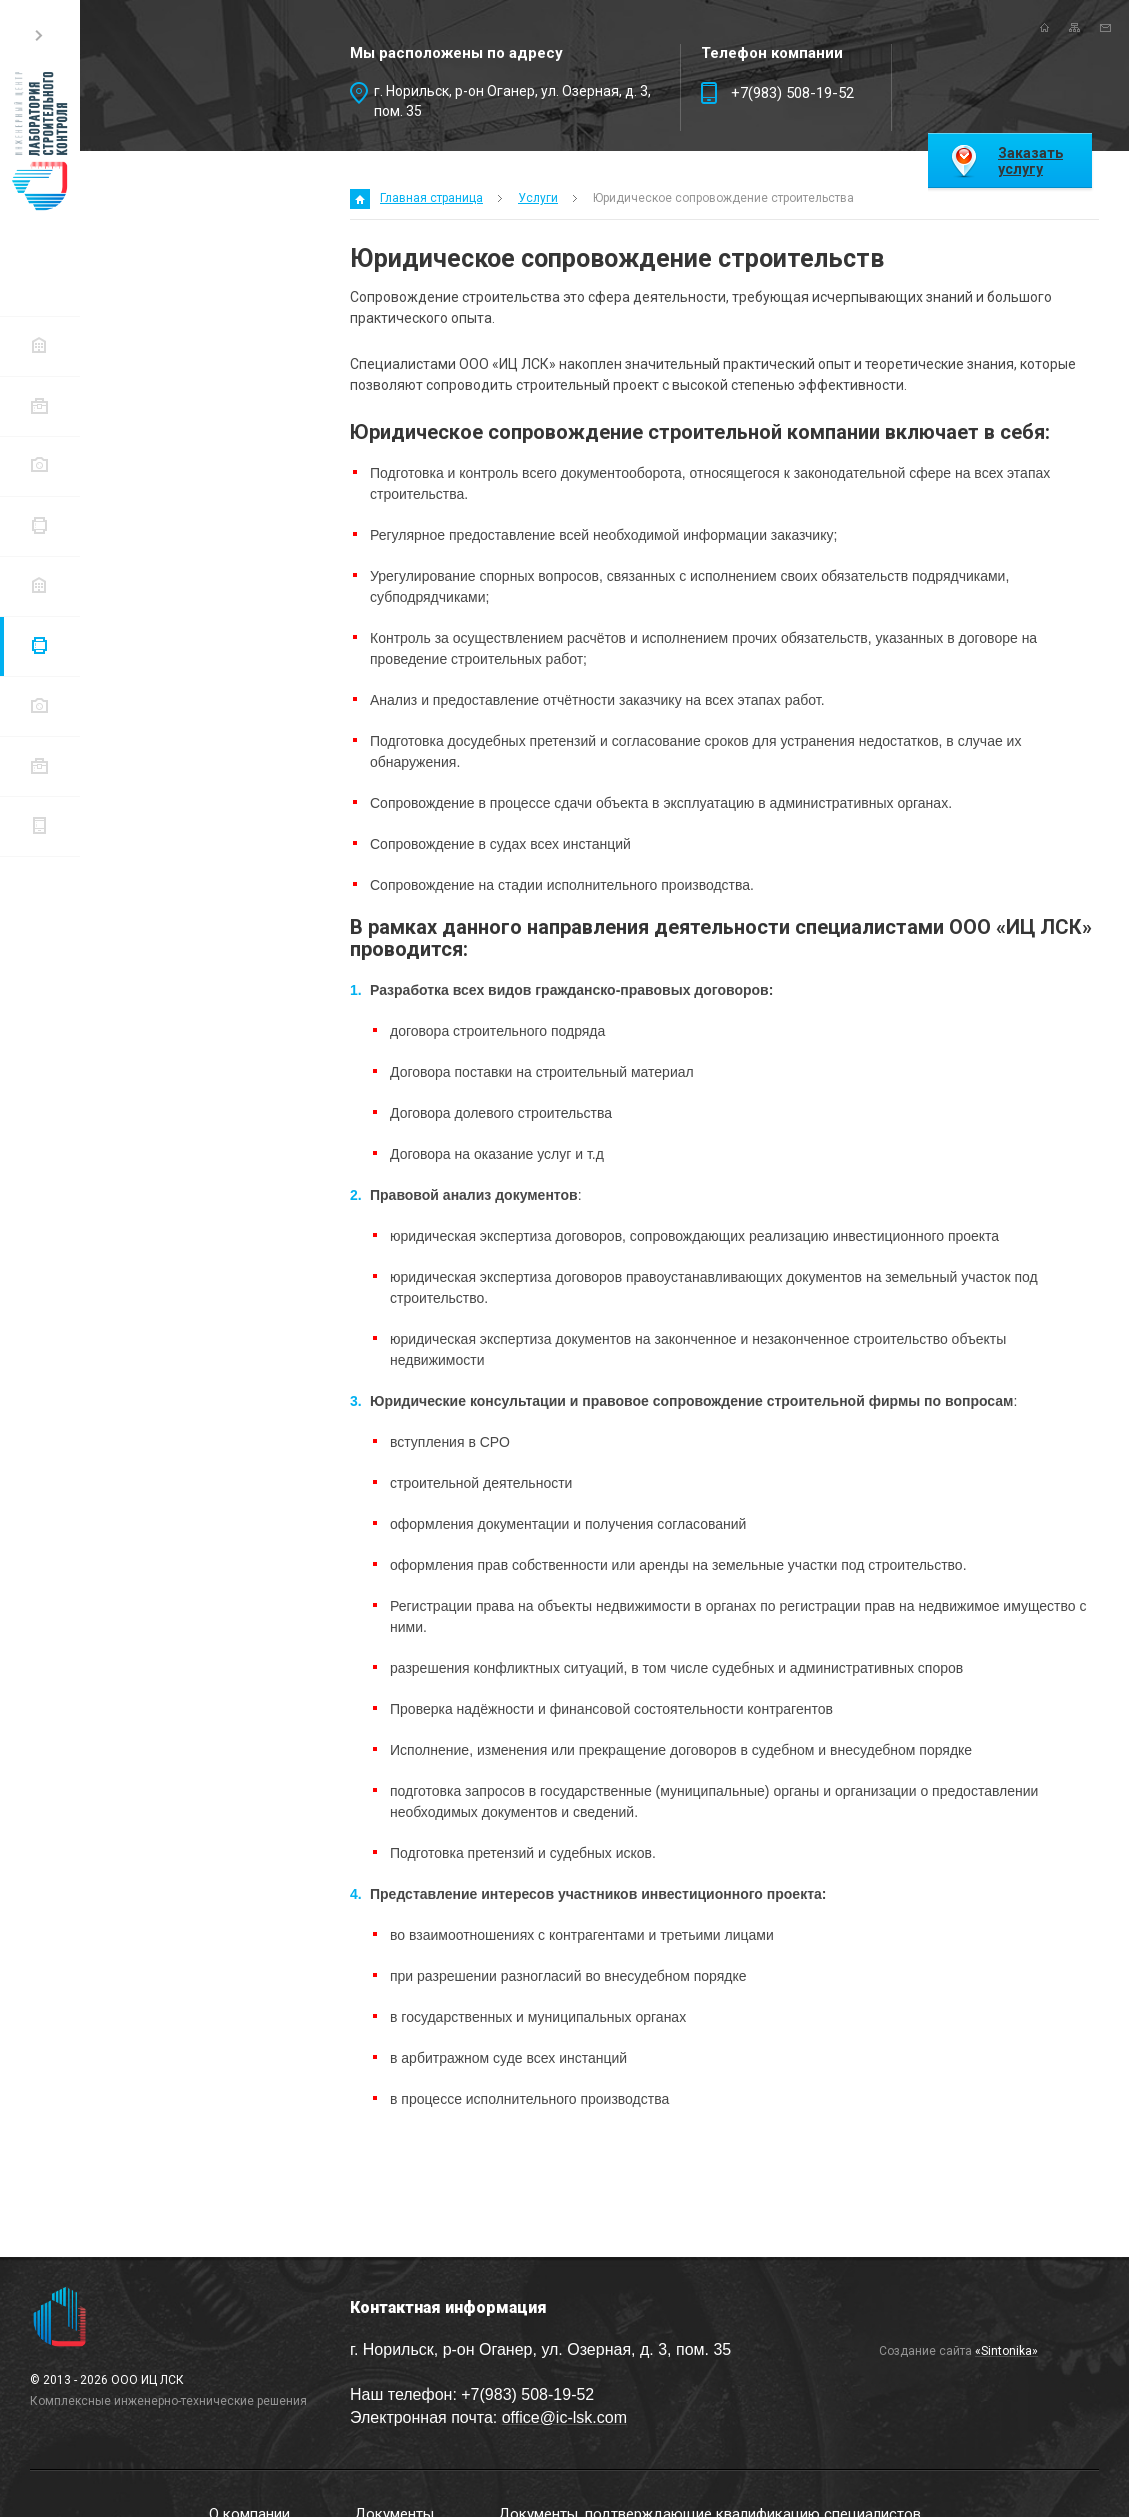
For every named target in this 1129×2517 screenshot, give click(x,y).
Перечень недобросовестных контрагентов (39, 585)
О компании (39, 345)
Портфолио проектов (39, 765)
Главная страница (431, 198)
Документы (39, 405)
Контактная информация (39, 825)
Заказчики (39, 705)
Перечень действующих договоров (39, 525)
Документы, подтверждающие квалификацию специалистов (39, 465)
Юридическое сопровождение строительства (723, 198)
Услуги (39, 645)
